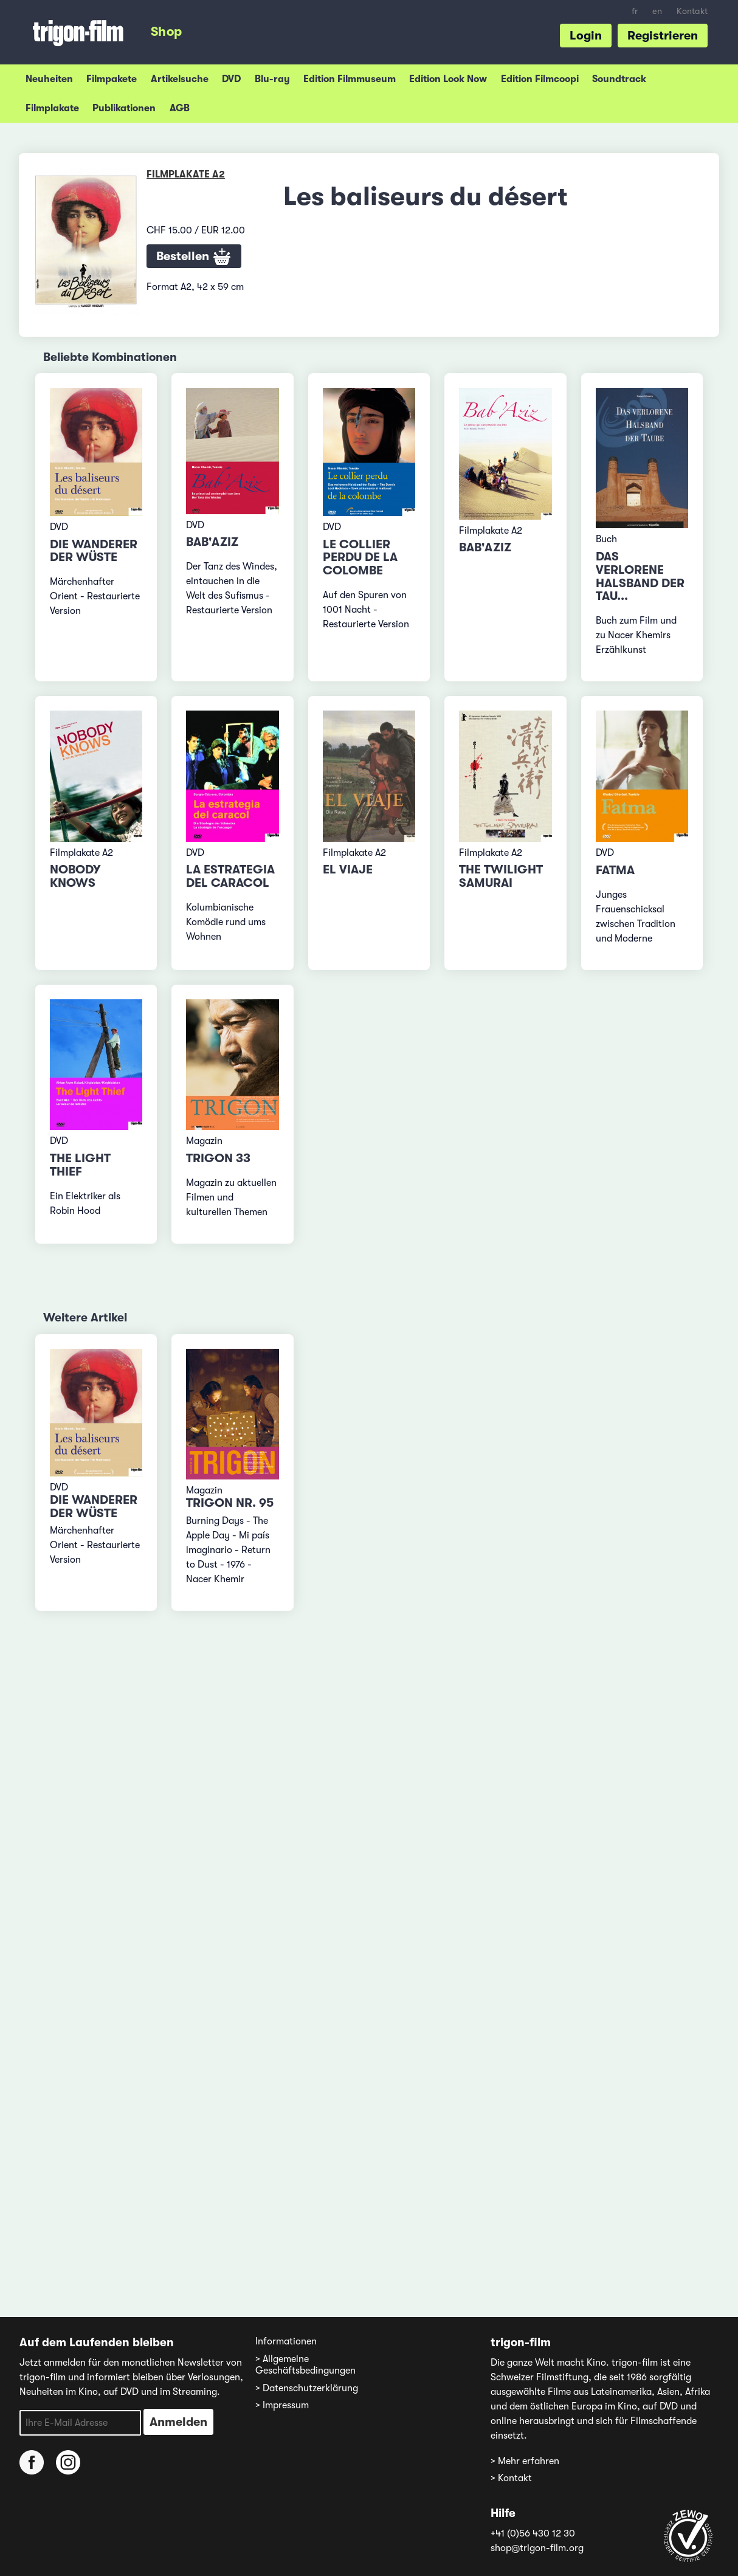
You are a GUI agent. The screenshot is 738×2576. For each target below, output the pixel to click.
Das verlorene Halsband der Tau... (640, 576)
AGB (180, 108)
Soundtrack (619, 79)
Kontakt (692, 11)
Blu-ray (272, 79)
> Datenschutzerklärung (306, 2388)
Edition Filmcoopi (540, 79)
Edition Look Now (448, 79)
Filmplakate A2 (186, 174)
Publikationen (124, 108)
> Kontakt (511, 2478)
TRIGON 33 (218, 1158)
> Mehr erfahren (525, 2461)
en (657, 11)
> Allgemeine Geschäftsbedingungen (305, 2365)
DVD (231, 79)
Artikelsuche (180, 79)
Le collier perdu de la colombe (360, 557)
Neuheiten (49, 79)
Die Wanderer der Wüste (93, 551)
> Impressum (282, 2405)
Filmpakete (111, 79)
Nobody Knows (75, 876)
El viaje (348, 869)
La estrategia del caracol (230, 876)
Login (586, 36)
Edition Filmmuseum (349, 79)
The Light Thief (80, 1165)
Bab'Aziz (212, 542)
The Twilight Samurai (501, 876)
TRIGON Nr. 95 (230, 1503)
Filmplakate (52, 108)
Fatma (615, 870)
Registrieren (662, 36)
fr (635, 11)
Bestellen (194, 257)
